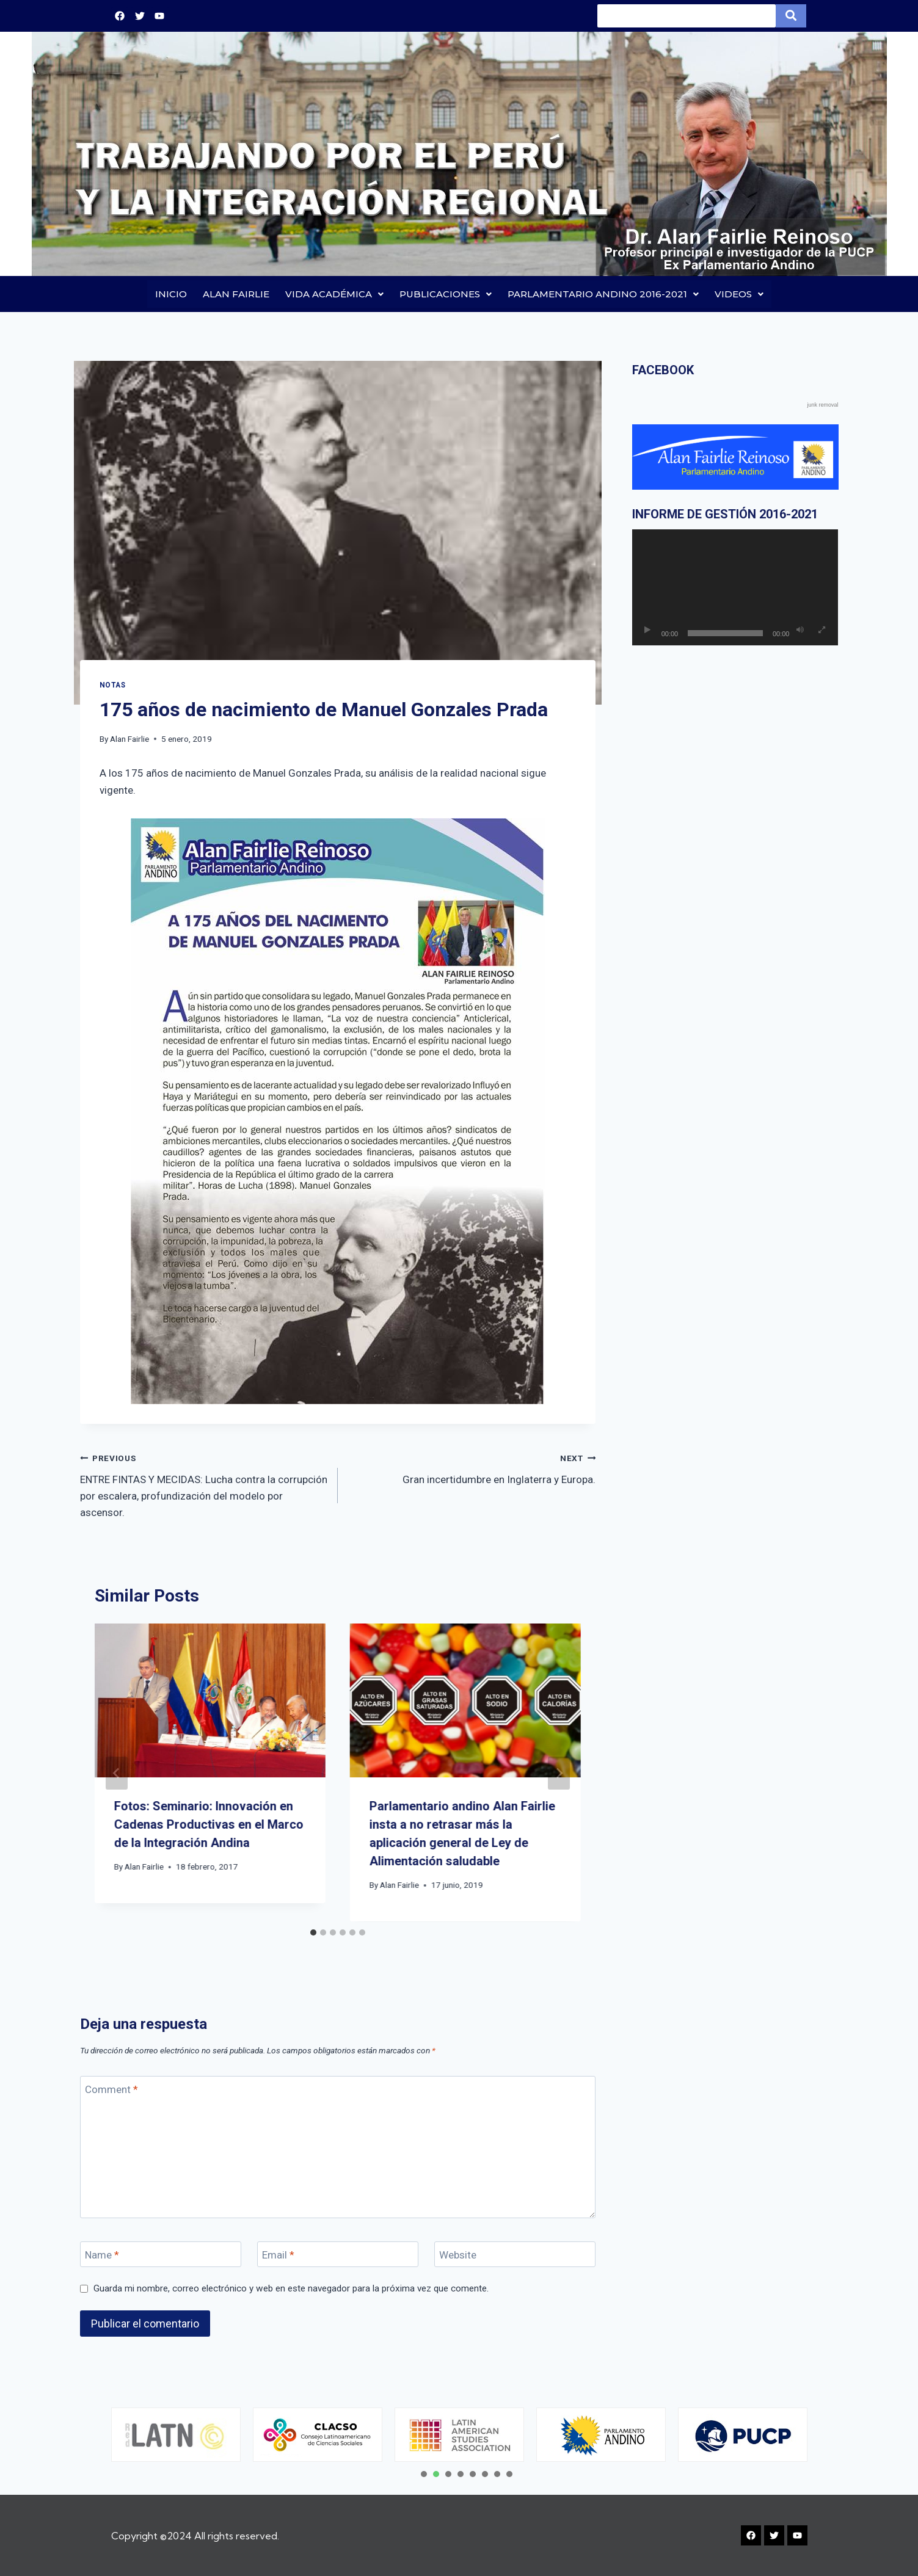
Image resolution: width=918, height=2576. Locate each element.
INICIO (171, 294)
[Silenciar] (800, 631)
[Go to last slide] (117, 1773)
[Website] (515, 2254)
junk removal (822, 405)
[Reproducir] (647, 631)
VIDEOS (739, 294)
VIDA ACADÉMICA (334, 294)
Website (457, 2255)
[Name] (161, 2254)
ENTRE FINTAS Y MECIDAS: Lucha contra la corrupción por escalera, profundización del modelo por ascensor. (203, 1484)
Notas (113, 685)
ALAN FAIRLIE (236, 294)
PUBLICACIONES (445, 294)
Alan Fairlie (129, 739)
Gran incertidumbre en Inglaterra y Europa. (472, 1468)
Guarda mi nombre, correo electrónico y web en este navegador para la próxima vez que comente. (291, 2288)
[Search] (686, 15)
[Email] (338, 2254)
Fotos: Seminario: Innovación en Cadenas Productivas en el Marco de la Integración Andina (209, 1825)
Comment (111, 2090)
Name (102, 2255)
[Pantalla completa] (821, 631)
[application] (735, 588)
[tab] (313, 1932)
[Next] (559, 1773)
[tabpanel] (176, 2434)
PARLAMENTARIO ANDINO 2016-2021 (603, 294)
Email (278, 2255)
